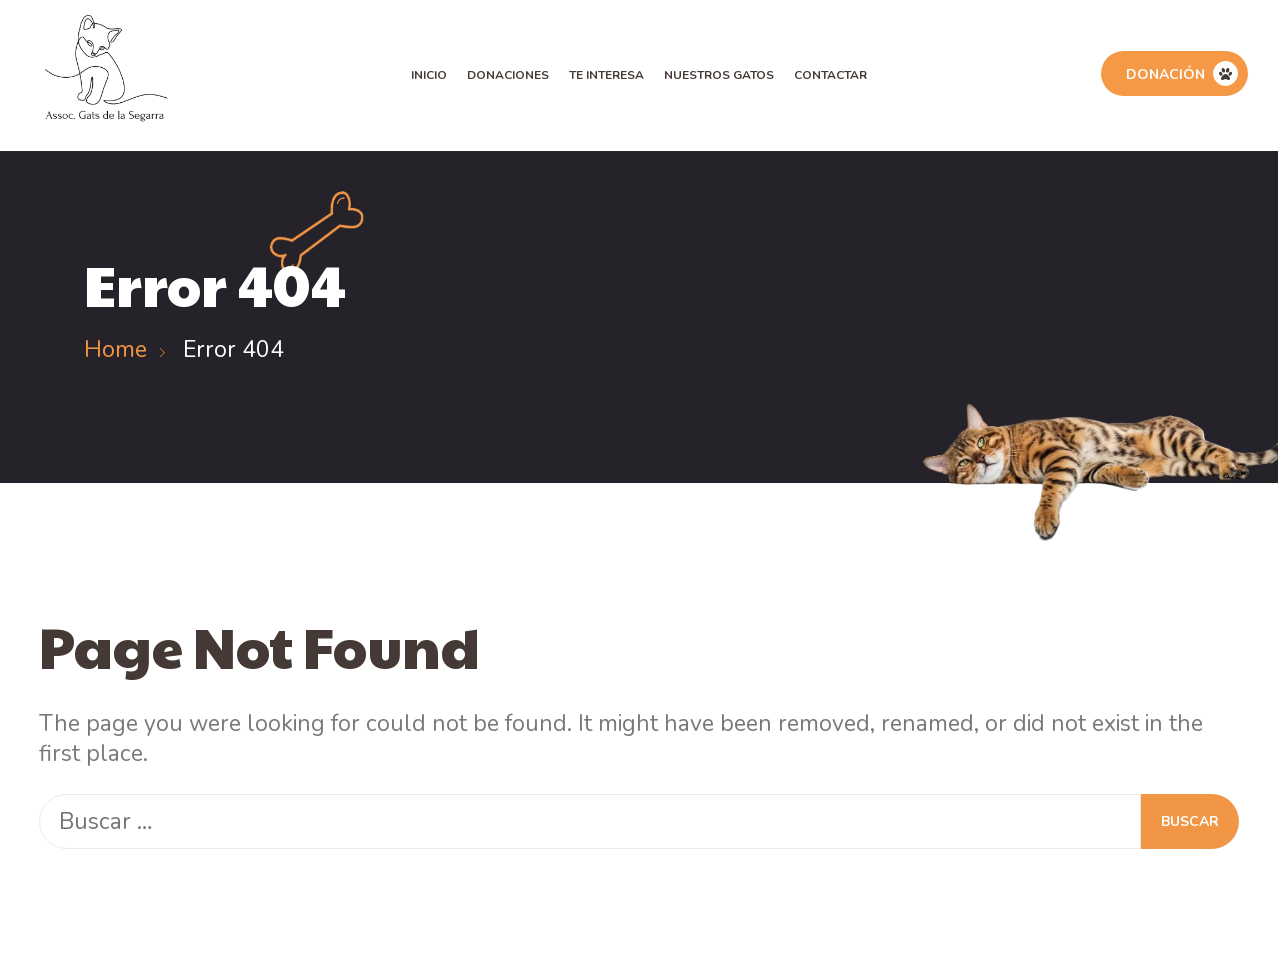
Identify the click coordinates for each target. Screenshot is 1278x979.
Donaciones (508, 75)
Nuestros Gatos (719, 75)
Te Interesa (606, 75)
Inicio (429, 75)
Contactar (830, 75)
